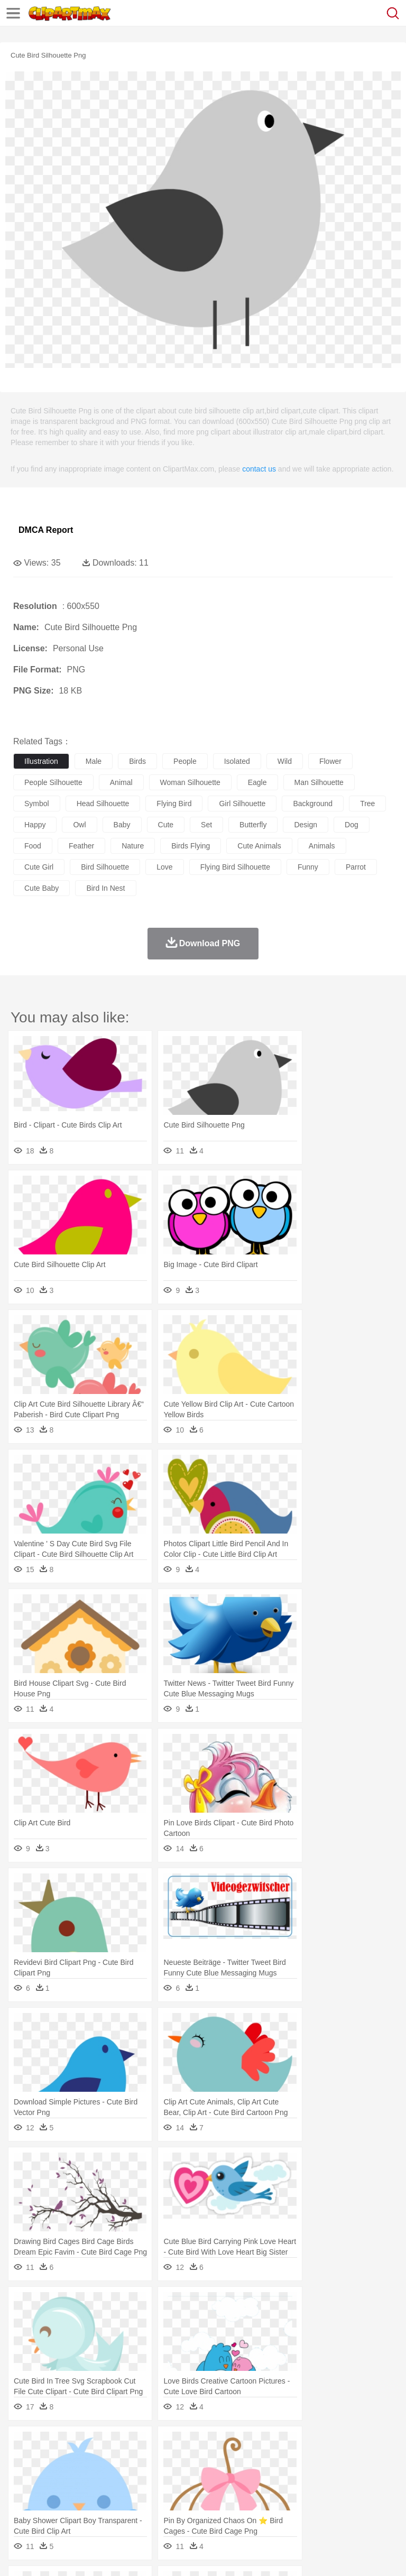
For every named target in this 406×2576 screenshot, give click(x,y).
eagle (257, 782)
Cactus (134, 2445)
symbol (36, 803)
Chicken (160, 2460)
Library (362, 2492)
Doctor (219, 2476)
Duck (225, 2460)
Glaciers (254, 2445)
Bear (68, 2460)
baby (122, 824)
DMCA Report (46, 529)
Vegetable (303, 2508)
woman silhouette (190, 782)
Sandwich (237, 2508)
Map (300, 2492)
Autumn (78, 2445)
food (32, 846)
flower (330, 761)
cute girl (38, 867)
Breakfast (52, 2508)
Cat (137, 2460)
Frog (322, 2460)
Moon (339, 2445)
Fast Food (160, 2508)
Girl (352, 2476)
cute (166, 824)
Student (56, 2492)
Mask (52, 2476)
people (185, 761)
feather (81, 846)
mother (146, 2476)
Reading (176, 2492)
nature (133, 846)
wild (285, 761)
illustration (41, 761)
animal (121, 782)
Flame (227, 2445)
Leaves (107, 2445)
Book (111, 2492)
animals (322, 846)
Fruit (188, 2508)
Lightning (311, 2445)
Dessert (105, 2508)
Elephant (276, 2460)
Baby (74, 2476)
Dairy (79, 2508)
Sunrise (365, 2445)
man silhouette (319, 782)
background (313, 803)
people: (24, 2476)
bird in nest (105, 888)
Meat (209, 2508)
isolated (237, 761)
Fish (302, 2460)
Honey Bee (351, 2460)
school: (24, 2492)
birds (137, 761)
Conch (161, 2445)
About (20, 2554)
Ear (241, 2476)
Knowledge (329, 2492)
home (312, 2476)
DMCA (157, 2554)
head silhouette (103, 803)
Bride (96, 2476)
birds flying (190, 846)
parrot (356, 867)
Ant (49, 2460)
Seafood (270, 2508)
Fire (205, 2445)
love (164, 867)
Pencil (203, 2492)
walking (285, 2476)
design (305, 824)
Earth (185, 2445)
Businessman (183, 2476)
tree (367, 803)
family (120, 2476)
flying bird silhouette (235, 867)
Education (233, 2492)
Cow (185, 2460)
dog (351, 824)
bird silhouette (105, 867)
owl (79, 824)
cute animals (259, 846)
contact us (259, 469)
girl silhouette (242, 803)
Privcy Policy (85, 2554)
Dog (205, 2460)
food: (21, 2508)
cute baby (41, 888)
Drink (131, 2508)
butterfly (252, 824)
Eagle (248, 2460)
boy (370, 2476)
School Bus (271, 2492)
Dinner (363, 2508)
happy (34, 824)
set (206, 824)
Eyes (260, 2476)
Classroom (141, 2492)
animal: (24, 2460)
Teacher (86, 2492)
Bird (88, 2460)
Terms (48, 2554)
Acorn (52, 2445)
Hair (334, 2476)
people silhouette (53, 782)
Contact (125, 2554)
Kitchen (335, 2508)
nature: (23, 2444)
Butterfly (113, 2460)
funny (308, 867)
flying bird (173, 803)
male (94, 761)
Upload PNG (197, 2554)
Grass (282, 2445)
